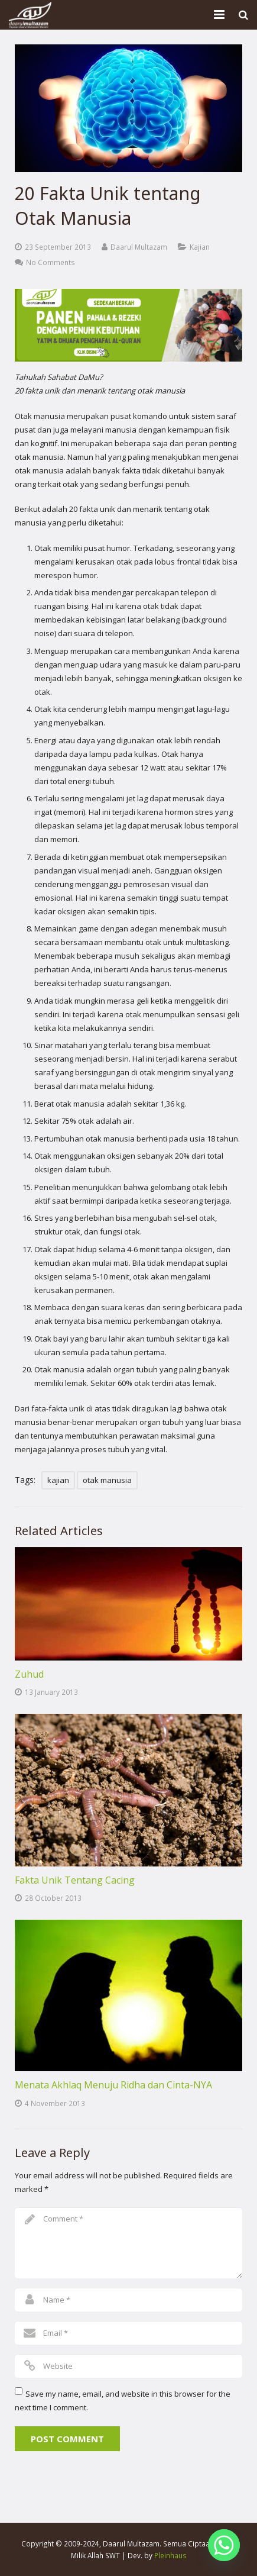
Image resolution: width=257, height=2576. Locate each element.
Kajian (200, 247)
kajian (58, 1480)
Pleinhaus (170, 2555)
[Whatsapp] (224, 2545)
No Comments (50, 262)
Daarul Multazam (138, 247)
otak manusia (107, 1480)
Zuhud (29, 1674)
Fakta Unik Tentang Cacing (75, 1880)
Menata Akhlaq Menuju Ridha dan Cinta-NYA (113, 2084)
